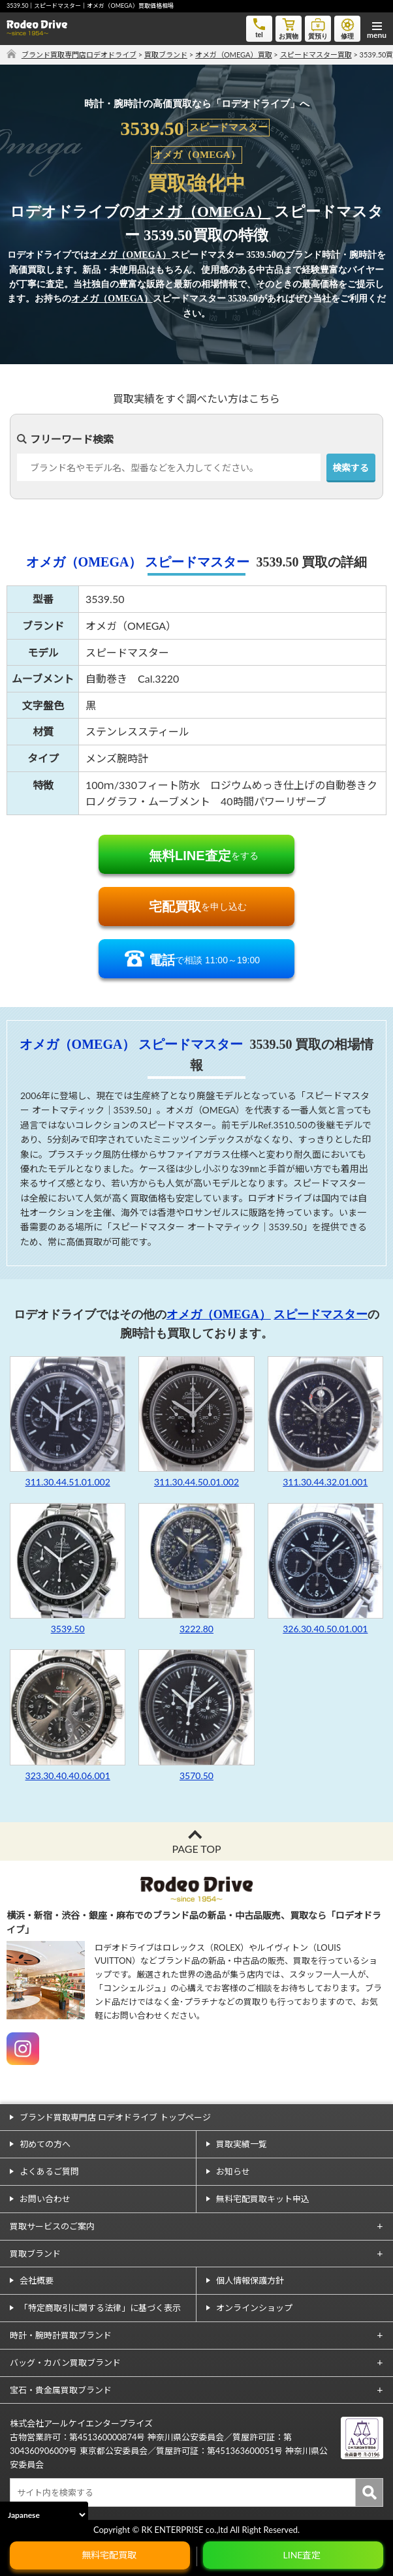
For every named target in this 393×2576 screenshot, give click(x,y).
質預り (318, 28)
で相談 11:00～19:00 (204, 960)
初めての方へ (45, 2144)
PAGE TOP (196, 1848)
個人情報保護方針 (250, 2280)
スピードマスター (197, 562)
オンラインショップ (254, 2308)
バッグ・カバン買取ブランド (65, 2362)
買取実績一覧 (241, 2144)
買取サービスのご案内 (52, 2226)
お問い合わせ (45, 2199)
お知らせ (233, 2171)
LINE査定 (302, 2554)
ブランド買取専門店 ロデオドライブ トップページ (115, 2117)
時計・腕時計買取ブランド (61, 2335)
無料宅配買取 (109, 2554)
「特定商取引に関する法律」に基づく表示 (100, 2308)
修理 (347, 28)
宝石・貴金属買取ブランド (61, 2390)
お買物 (288, 28)
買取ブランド (35, 2253)
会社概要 (37, 2280)
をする (204, 855)
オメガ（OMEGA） (202, 212)
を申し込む (198, 906)
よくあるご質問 (49, 2171)
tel (259, 27)
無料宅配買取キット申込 (262, 2199)
